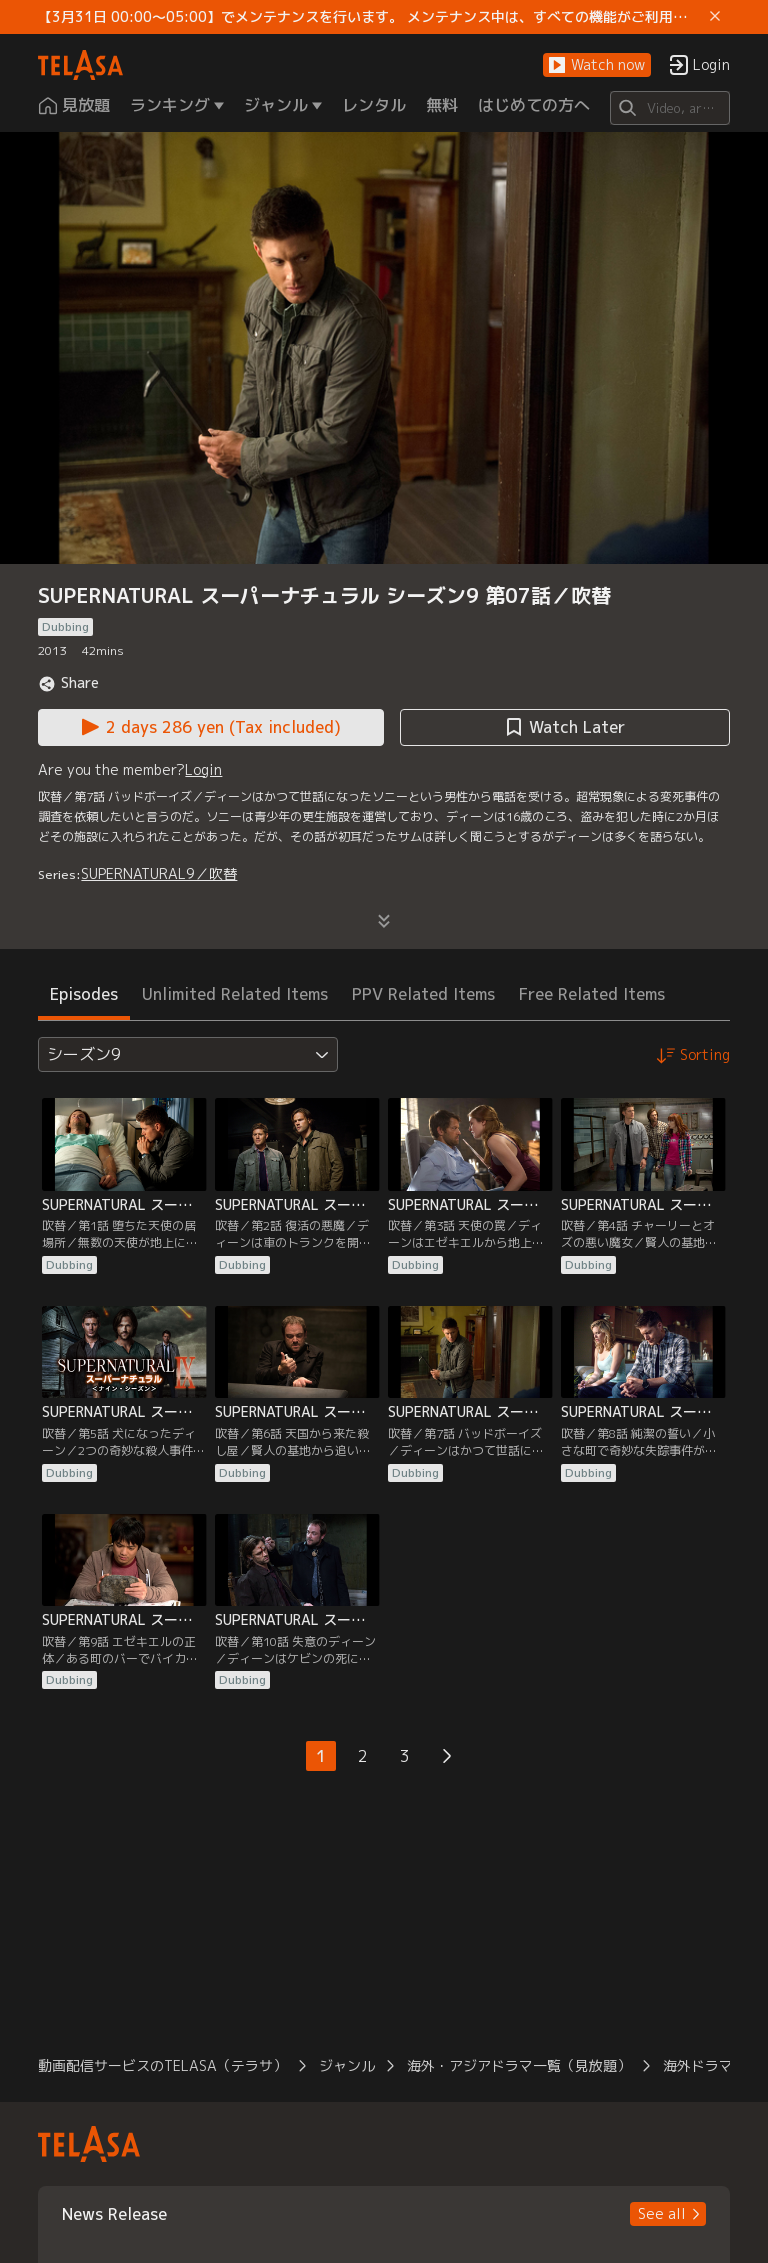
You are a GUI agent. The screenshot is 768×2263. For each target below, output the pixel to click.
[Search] (669, 108)
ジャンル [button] (347, 2065)
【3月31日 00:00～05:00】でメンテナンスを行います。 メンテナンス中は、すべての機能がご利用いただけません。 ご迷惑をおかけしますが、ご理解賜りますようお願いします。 (369, 17)
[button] (597, 65)
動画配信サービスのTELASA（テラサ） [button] (162, 2065)
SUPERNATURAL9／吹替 (159, 873)
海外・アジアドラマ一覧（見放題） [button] (519, 2065)
